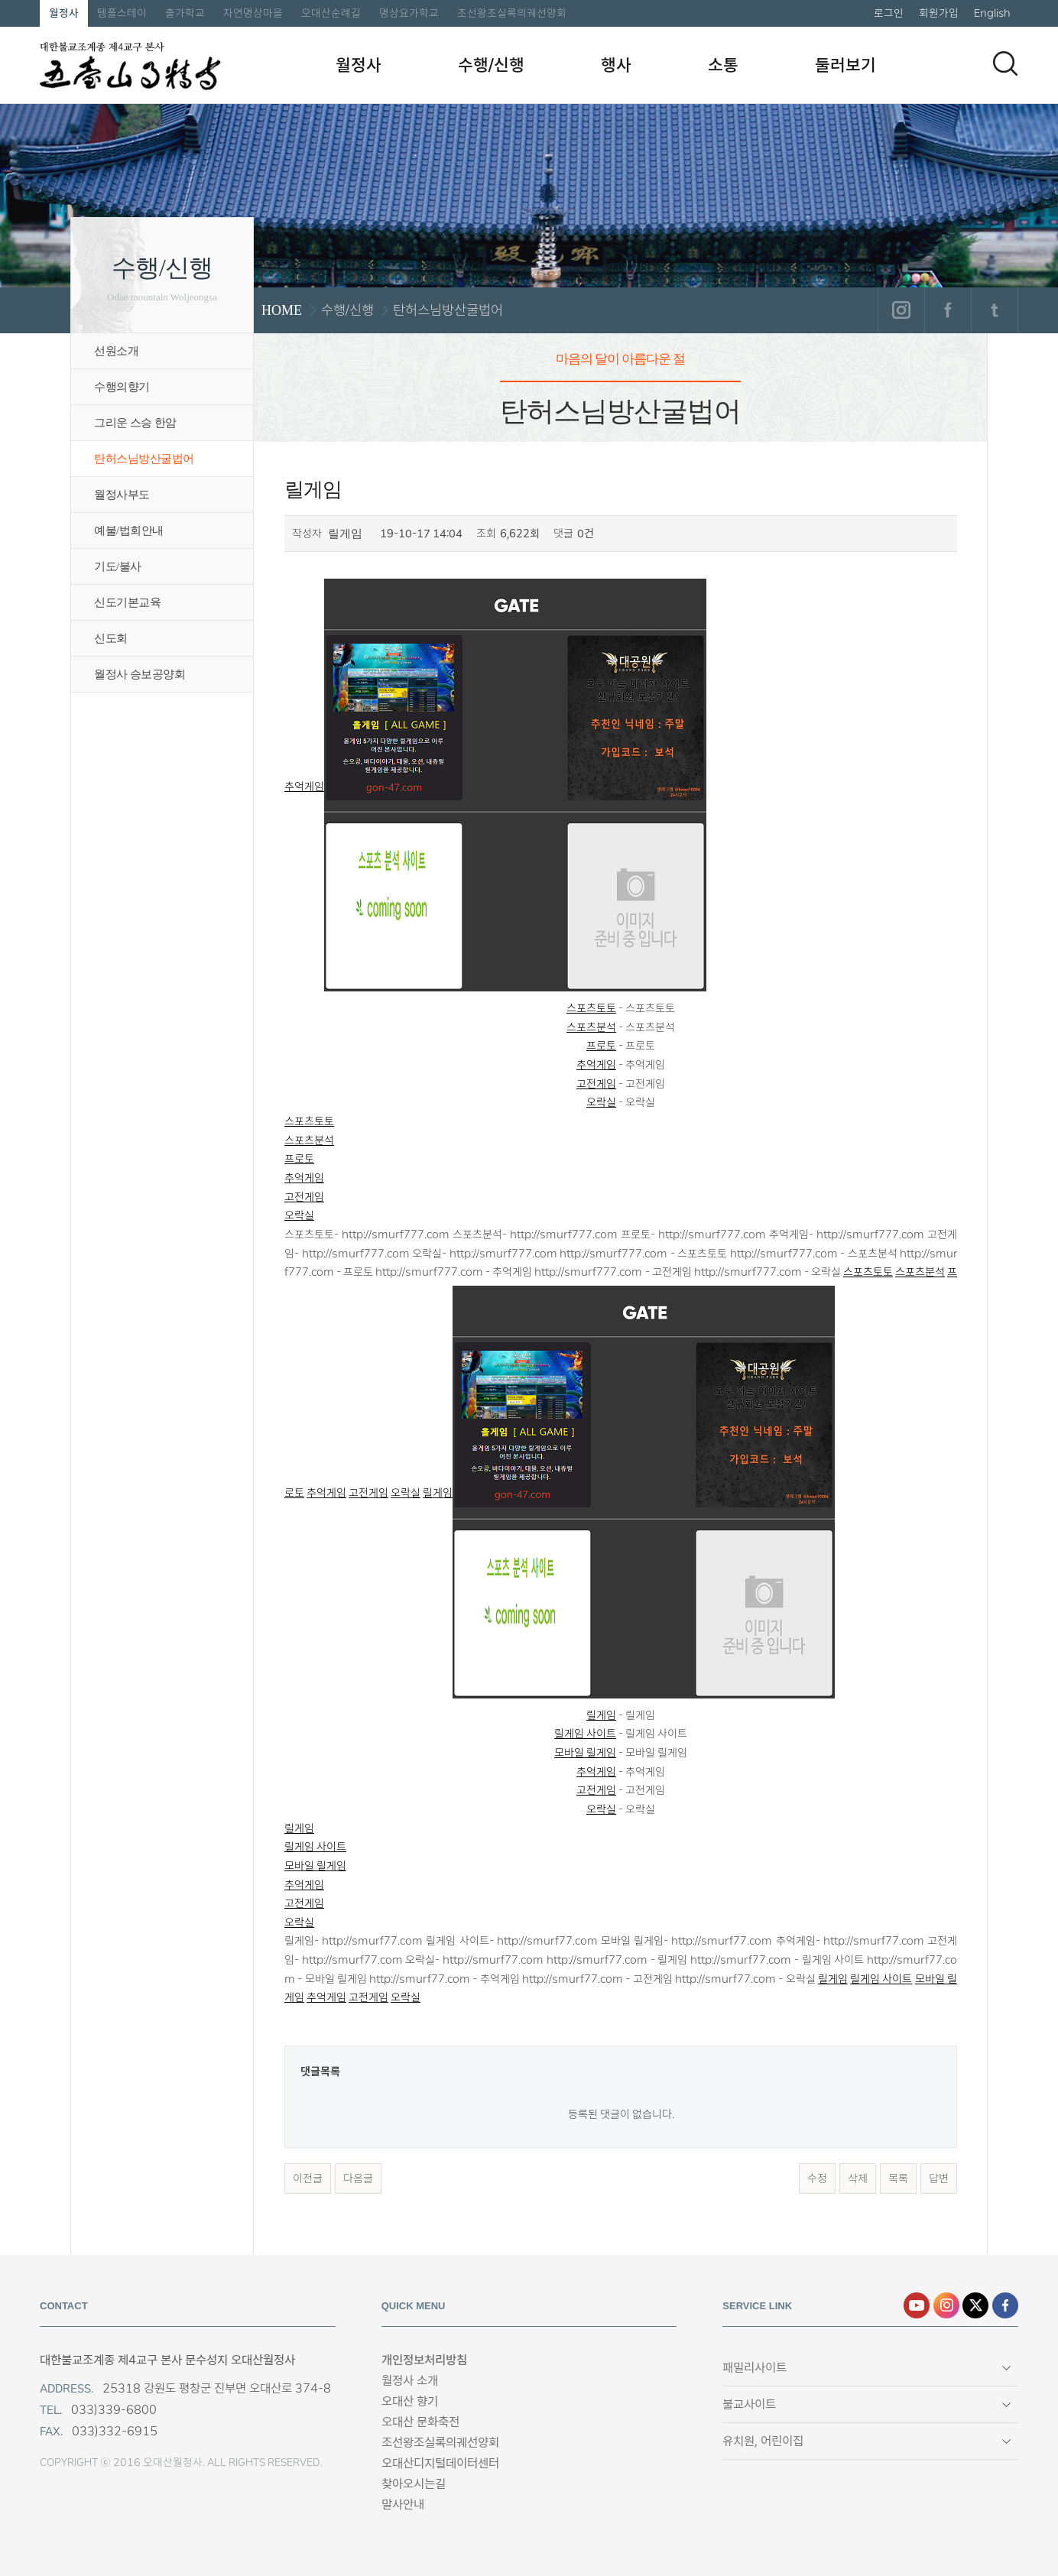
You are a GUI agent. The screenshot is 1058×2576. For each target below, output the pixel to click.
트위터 (994, 310)
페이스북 (947, 310)
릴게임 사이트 (585, 1733)
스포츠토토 (591, 1008)
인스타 (946, 2305)
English (992, 13)
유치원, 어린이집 (762, 2441)
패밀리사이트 (754, 2368)
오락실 (601, 1102)
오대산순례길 (331, 13)
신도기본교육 (127, 602)
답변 (939, 2178)
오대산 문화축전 (420, 2422)
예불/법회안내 (129, 530)
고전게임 (596, 1084)
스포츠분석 (591, 1027)
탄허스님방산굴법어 (144, 459)
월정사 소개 (409, 2381)
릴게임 (629, 1493)
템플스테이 (122, 13)
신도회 (111, 638)
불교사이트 (749, 2404)
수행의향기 (122, 387)
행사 (616, 65)
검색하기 (1005, 63)
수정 (817, 2178)
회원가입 (939, 13)
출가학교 (185, 13)
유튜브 (917, 2305)
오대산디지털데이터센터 (440, 2463)
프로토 (601, 1045)
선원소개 (116, 351)
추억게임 (495, 786)
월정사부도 (122, 494)
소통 (723, 65)
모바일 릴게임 (585, 1752)
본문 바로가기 (0, 0)
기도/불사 (117, 566)
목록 (898, 2178)
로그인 (889, 13)
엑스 (975, 2305)
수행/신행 (491, 65)
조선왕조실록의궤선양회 (511, 13)
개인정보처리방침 (424, 2360)
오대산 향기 (409, 2401)
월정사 (64, 13)
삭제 (858, 2178)
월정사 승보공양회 (139, 674)
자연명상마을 (253, 13)
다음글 (358, 2178)
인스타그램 (901, 310)
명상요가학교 (409, 13)
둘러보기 (845, 65)
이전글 (308, 2178)
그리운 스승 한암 (135, 423)
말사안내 (402, 2505)
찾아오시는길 (413, 2484)
